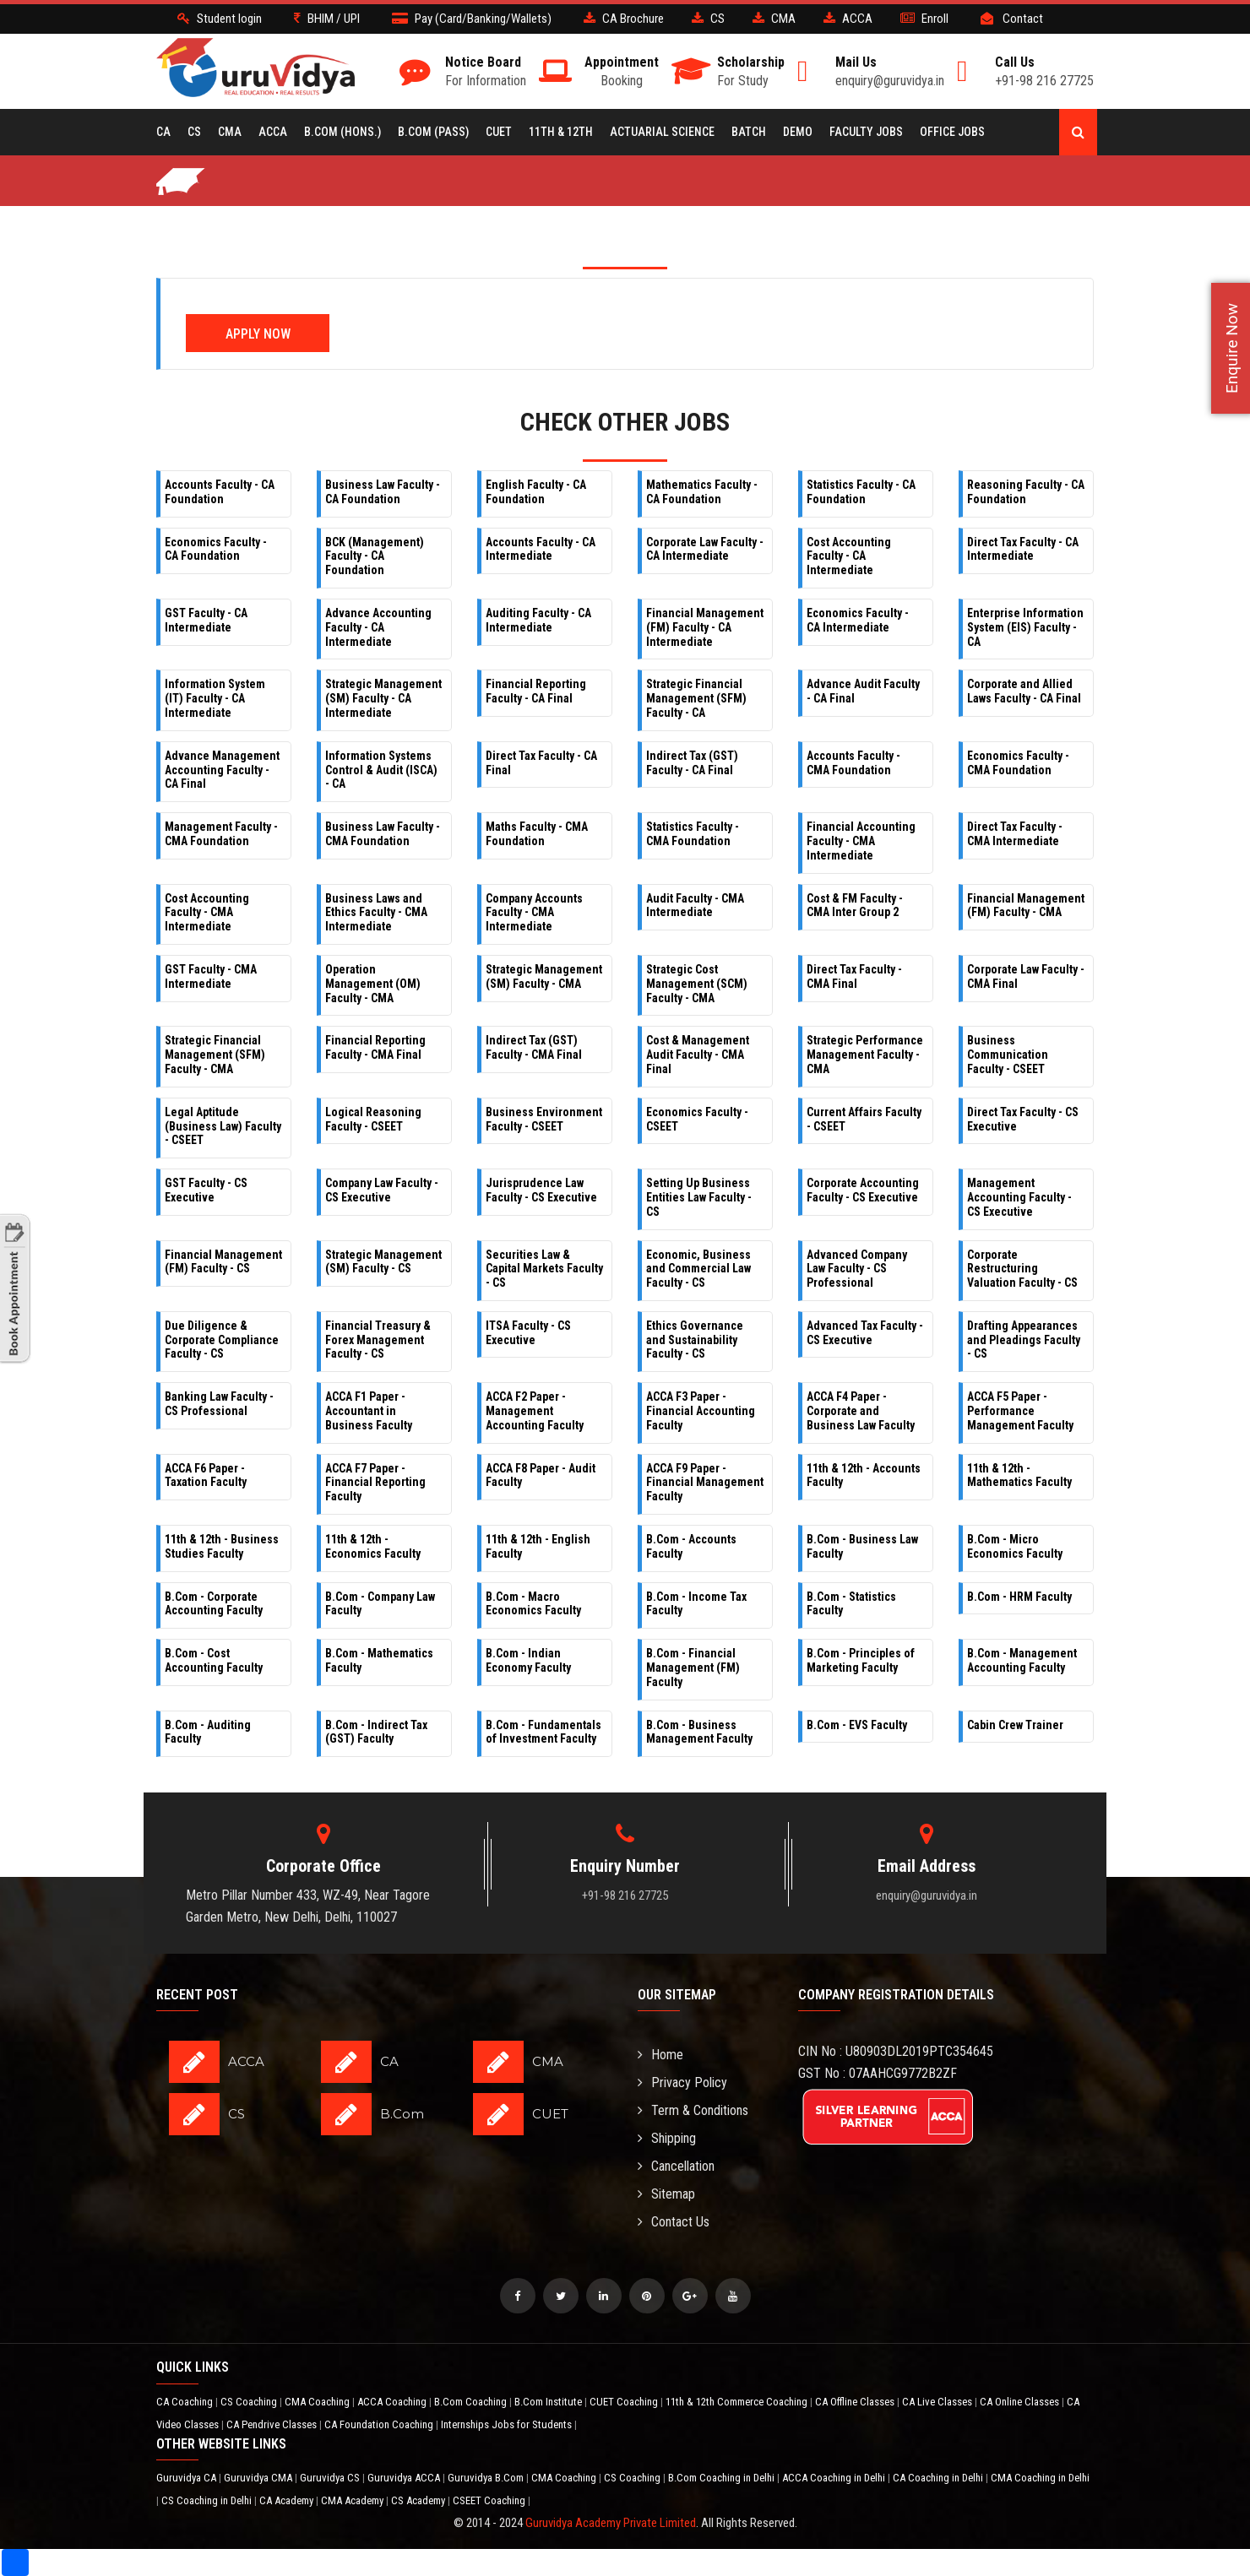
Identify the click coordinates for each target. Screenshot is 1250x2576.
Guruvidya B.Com (487, 2477)
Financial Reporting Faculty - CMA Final (375, 1047)
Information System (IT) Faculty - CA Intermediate (215, 698)
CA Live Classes (938, 2401)
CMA (230, 131)
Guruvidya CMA (259, 2477)
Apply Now (258, 334)
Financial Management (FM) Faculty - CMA (1025, 905)
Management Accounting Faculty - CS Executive (1019, 1197)
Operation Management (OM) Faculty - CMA (373, 984)
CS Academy (419, 2500)
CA (163, 131)
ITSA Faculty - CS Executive (528, 1333)
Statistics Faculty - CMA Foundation (692, 834)
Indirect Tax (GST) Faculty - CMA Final (534, 1047)
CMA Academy (353, 2500)
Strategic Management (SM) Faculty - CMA (544, 976)
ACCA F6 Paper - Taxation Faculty (206, 1475)
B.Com (402, 2114)
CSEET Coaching (490, 2500)
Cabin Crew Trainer (1015, 1725)
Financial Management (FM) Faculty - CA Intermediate (705, 627)
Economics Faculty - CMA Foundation (1018, 763)
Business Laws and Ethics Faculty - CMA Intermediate (376, 913)
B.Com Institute (549, 2401)
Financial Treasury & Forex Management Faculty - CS (378, 1340)
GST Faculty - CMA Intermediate (211, 976)
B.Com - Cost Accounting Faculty (214, 1660)
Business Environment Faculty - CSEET (544, 1119)
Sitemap (666, 2194)
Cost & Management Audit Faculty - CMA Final (697, 1054)
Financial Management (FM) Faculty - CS (223, 1262)
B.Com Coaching (471, 2401)
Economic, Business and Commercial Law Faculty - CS (698, 1269)
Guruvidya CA (187, 2477)
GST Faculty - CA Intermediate (206, 620)
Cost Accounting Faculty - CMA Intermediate (207, 913)
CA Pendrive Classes (272, 2424)
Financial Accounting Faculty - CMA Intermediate (861, 841)
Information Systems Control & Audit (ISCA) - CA (381, 770)
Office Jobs (952, 131)
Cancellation (676, 2166)
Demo (797, 131)
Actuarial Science (662, 131)
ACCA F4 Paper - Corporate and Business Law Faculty (861, 1411)
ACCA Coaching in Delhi (835, 2477)
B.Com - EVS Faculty (857, 1725)
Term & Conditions (693, 2110)
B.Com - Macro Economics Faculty (533, 1604)
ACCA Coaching (393, 2401)
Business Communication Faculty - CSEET (1007, 1054)
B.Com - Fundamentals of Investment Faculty (543, 1732)
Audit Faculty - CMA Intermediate (695, 905)
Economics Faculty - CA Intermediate (858, 620)
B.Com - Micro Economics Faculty (1014, 1546)
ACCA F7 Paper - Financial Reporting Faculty (375, 1483)
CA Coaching (185, 2401)
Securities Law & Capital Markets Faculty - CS (544, 1269)
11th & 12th (561, 131)
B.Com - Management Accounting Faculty (1022, 1660)
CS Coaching (250, 2401)
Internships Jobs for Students (507, 2424)
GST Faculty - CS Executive (206, 1190)
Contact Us (673, 2222)
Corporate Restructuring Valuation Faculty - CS (1022, 1269)
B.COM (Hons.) (342, 131)
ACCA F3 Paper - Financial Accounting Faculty (700, 1411)
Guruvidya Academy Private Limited (610, 2522)
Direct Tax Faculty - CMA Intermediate (1014, 834)
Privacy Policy (682, 2082)
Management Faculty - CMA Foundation (221, 834)
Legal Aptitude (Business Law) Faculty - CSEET (223, 1126)
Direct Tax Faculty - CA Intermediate (1023, 549)
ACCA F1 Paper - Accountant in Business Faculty (368, 1411)
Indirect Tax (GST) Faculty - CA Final (692, 763)
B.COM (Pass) (433, 131)
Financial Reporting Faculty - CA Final (536, 691)
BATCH (748, 131)
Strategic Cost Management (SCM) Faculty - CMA (696, 984)
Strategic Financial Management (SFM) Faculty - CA (696, 698)
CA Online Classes (1021, 2401)
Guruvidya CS (331, 2477)
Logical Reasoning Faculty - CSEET (373, 1119)
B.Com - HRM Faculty (1019, 1596)
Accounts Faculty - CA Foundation (219, 492)
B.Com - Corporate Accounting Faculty (214, 1604)
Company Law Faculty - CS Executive (381, 1190)
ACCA (272, 131)
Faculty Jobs (866, 131)
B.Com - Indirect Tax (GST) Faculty (376, 1732)
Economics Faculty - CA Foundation (216, 549)
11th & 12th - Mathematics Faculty (1019, 1475)
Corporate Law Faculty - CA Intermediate (705, 549)
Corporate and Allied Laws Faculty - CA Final (1024, 691)
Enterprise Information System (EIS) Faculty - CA (1025, 627)
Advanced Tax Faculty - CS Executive (865, 1333)
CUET (499, 131)
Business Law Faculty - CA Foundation (382, 492)
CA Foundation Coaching (380, 2424)
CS (194, 131)
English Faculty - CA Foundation (536, 492)
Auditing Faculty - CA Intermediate (538, 620)
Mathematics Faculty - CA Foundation (702, 492)
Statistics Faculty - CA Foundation (861, 492)
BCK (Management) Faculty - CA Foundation (374, 556)
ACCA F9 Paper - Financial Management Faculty (705, 1483)
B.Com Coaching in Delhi (722, 2477)
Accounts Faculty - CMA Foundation (853, 763)
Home (660, 2055)
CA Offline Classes (856, 2401)
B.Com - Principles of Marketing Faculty (861, 1660)
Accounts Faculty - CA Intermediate (540, 549)
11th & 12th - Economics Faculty (373, 1546)
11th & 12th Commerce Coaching (738, 2401)
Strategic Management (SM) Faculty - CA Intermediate (383, 698)
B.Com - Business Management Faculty (699, 1732)
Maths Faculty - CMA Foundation (537, 834)
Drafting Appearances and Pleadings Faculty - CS (1023, 1340)
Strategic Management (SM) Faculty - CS (383, 1262)
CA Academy (287, 2500)
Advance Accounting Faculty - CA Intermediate (378, 627)
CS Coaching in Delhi (207, 2500)
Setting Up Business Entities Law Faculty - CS (699, 1197)
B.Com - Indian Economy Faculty (528, 1660)
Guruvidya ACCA (405, 2477)
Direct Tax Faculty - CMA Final (854, 976)
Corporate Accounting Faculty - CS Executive (863, 1190)
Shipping (667, 2138)
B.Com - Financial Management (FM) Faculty (693, 1667)
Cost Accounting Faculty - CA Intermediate (849, 556)
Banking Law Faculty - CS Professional (219, 1404)
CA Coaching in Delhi (939, 2477)
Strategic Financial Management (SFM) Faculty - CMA (215, 1054)
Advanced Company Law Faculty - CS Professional (857, 1269)
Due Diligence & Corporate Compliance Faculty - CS (222, 1340)
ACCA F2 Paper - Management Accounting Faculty (535, 1411)
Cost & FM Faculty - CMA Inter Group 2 (855, 905)
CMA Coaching (318, 2401)
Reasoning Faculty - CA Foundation (1025, 492)
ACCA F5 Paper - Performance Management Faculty (1020, 1411)
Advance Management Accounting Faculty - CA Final (222, 770)
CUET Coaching (625, 2401)
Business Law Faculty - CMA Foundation (382, 834)
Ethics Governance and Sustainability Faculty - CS (694, 1340)
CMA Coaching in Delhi (1040, 2477)
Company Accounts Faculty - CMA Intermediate (534, 913)
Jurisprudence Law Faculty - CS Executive (541, 1190)
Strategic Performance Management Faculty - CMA (865, 1054)
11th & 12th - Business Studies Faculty (222, 1546)
